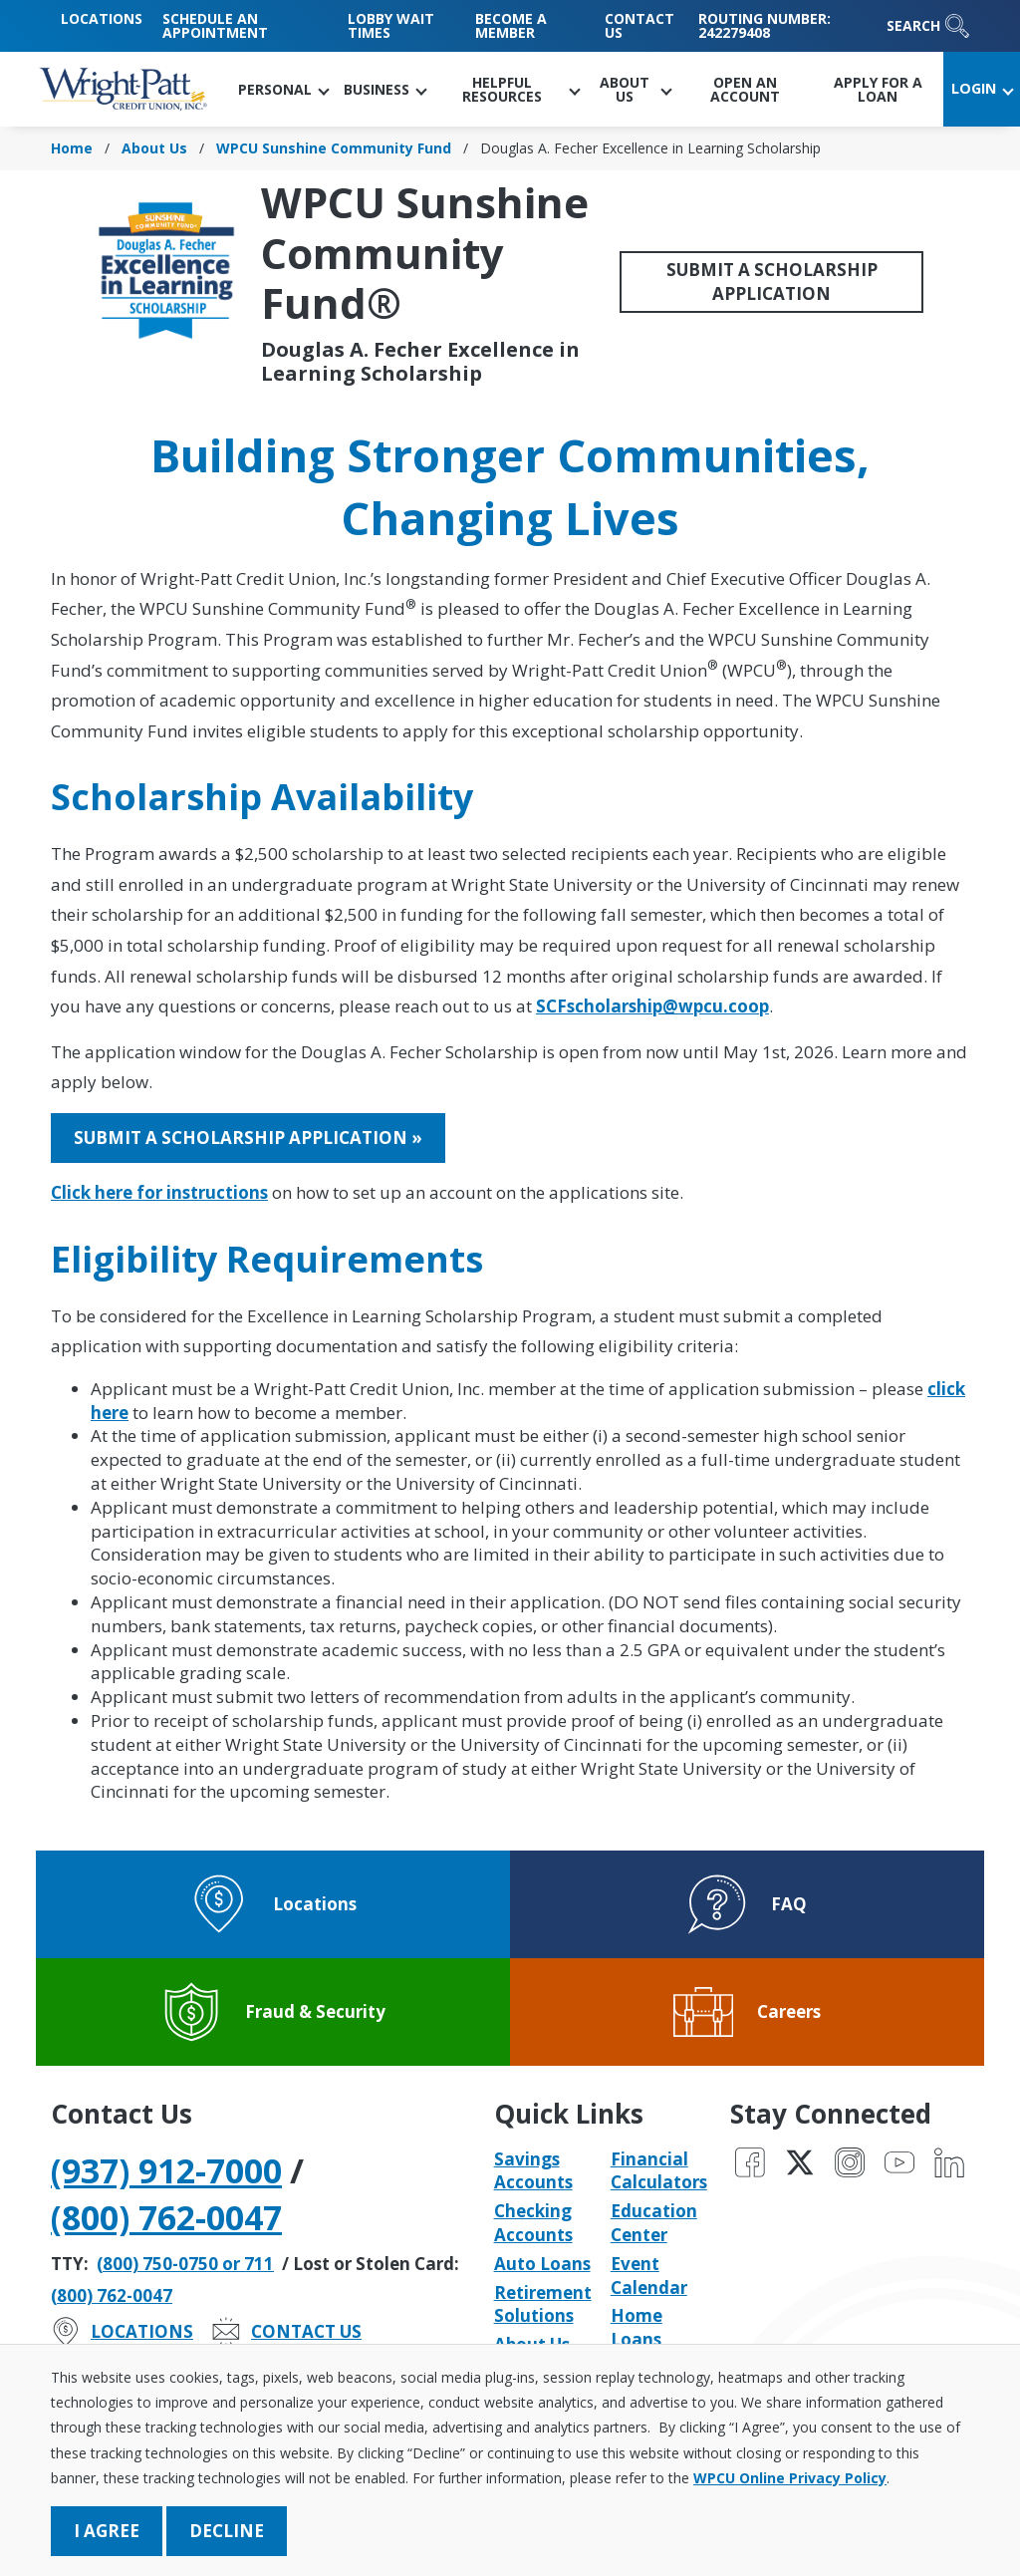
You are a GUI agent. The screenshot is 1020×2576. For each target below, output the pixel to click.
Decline (226, 2530)
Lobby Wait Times (391, 25)
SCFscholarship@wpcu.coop (652, 1006)
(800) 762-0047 (166, 2217)
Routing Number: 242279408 (764, 25)
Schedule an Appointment (215, 25)
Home (72, 148)
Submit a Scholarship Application (772, 281)
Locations (101, 18)
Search (928, 26)
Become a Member (511, 25)
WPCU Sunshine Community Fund (333, 148)
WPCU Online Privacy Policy (790, 2477)
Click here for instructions (159, 1192)
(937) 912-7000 (166, 2170)
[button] (283, 89)
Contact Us (639, 25)
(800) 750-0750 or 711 (185, 2263)
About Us (154, 148)
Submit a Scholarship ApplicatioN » (248, 1137)
